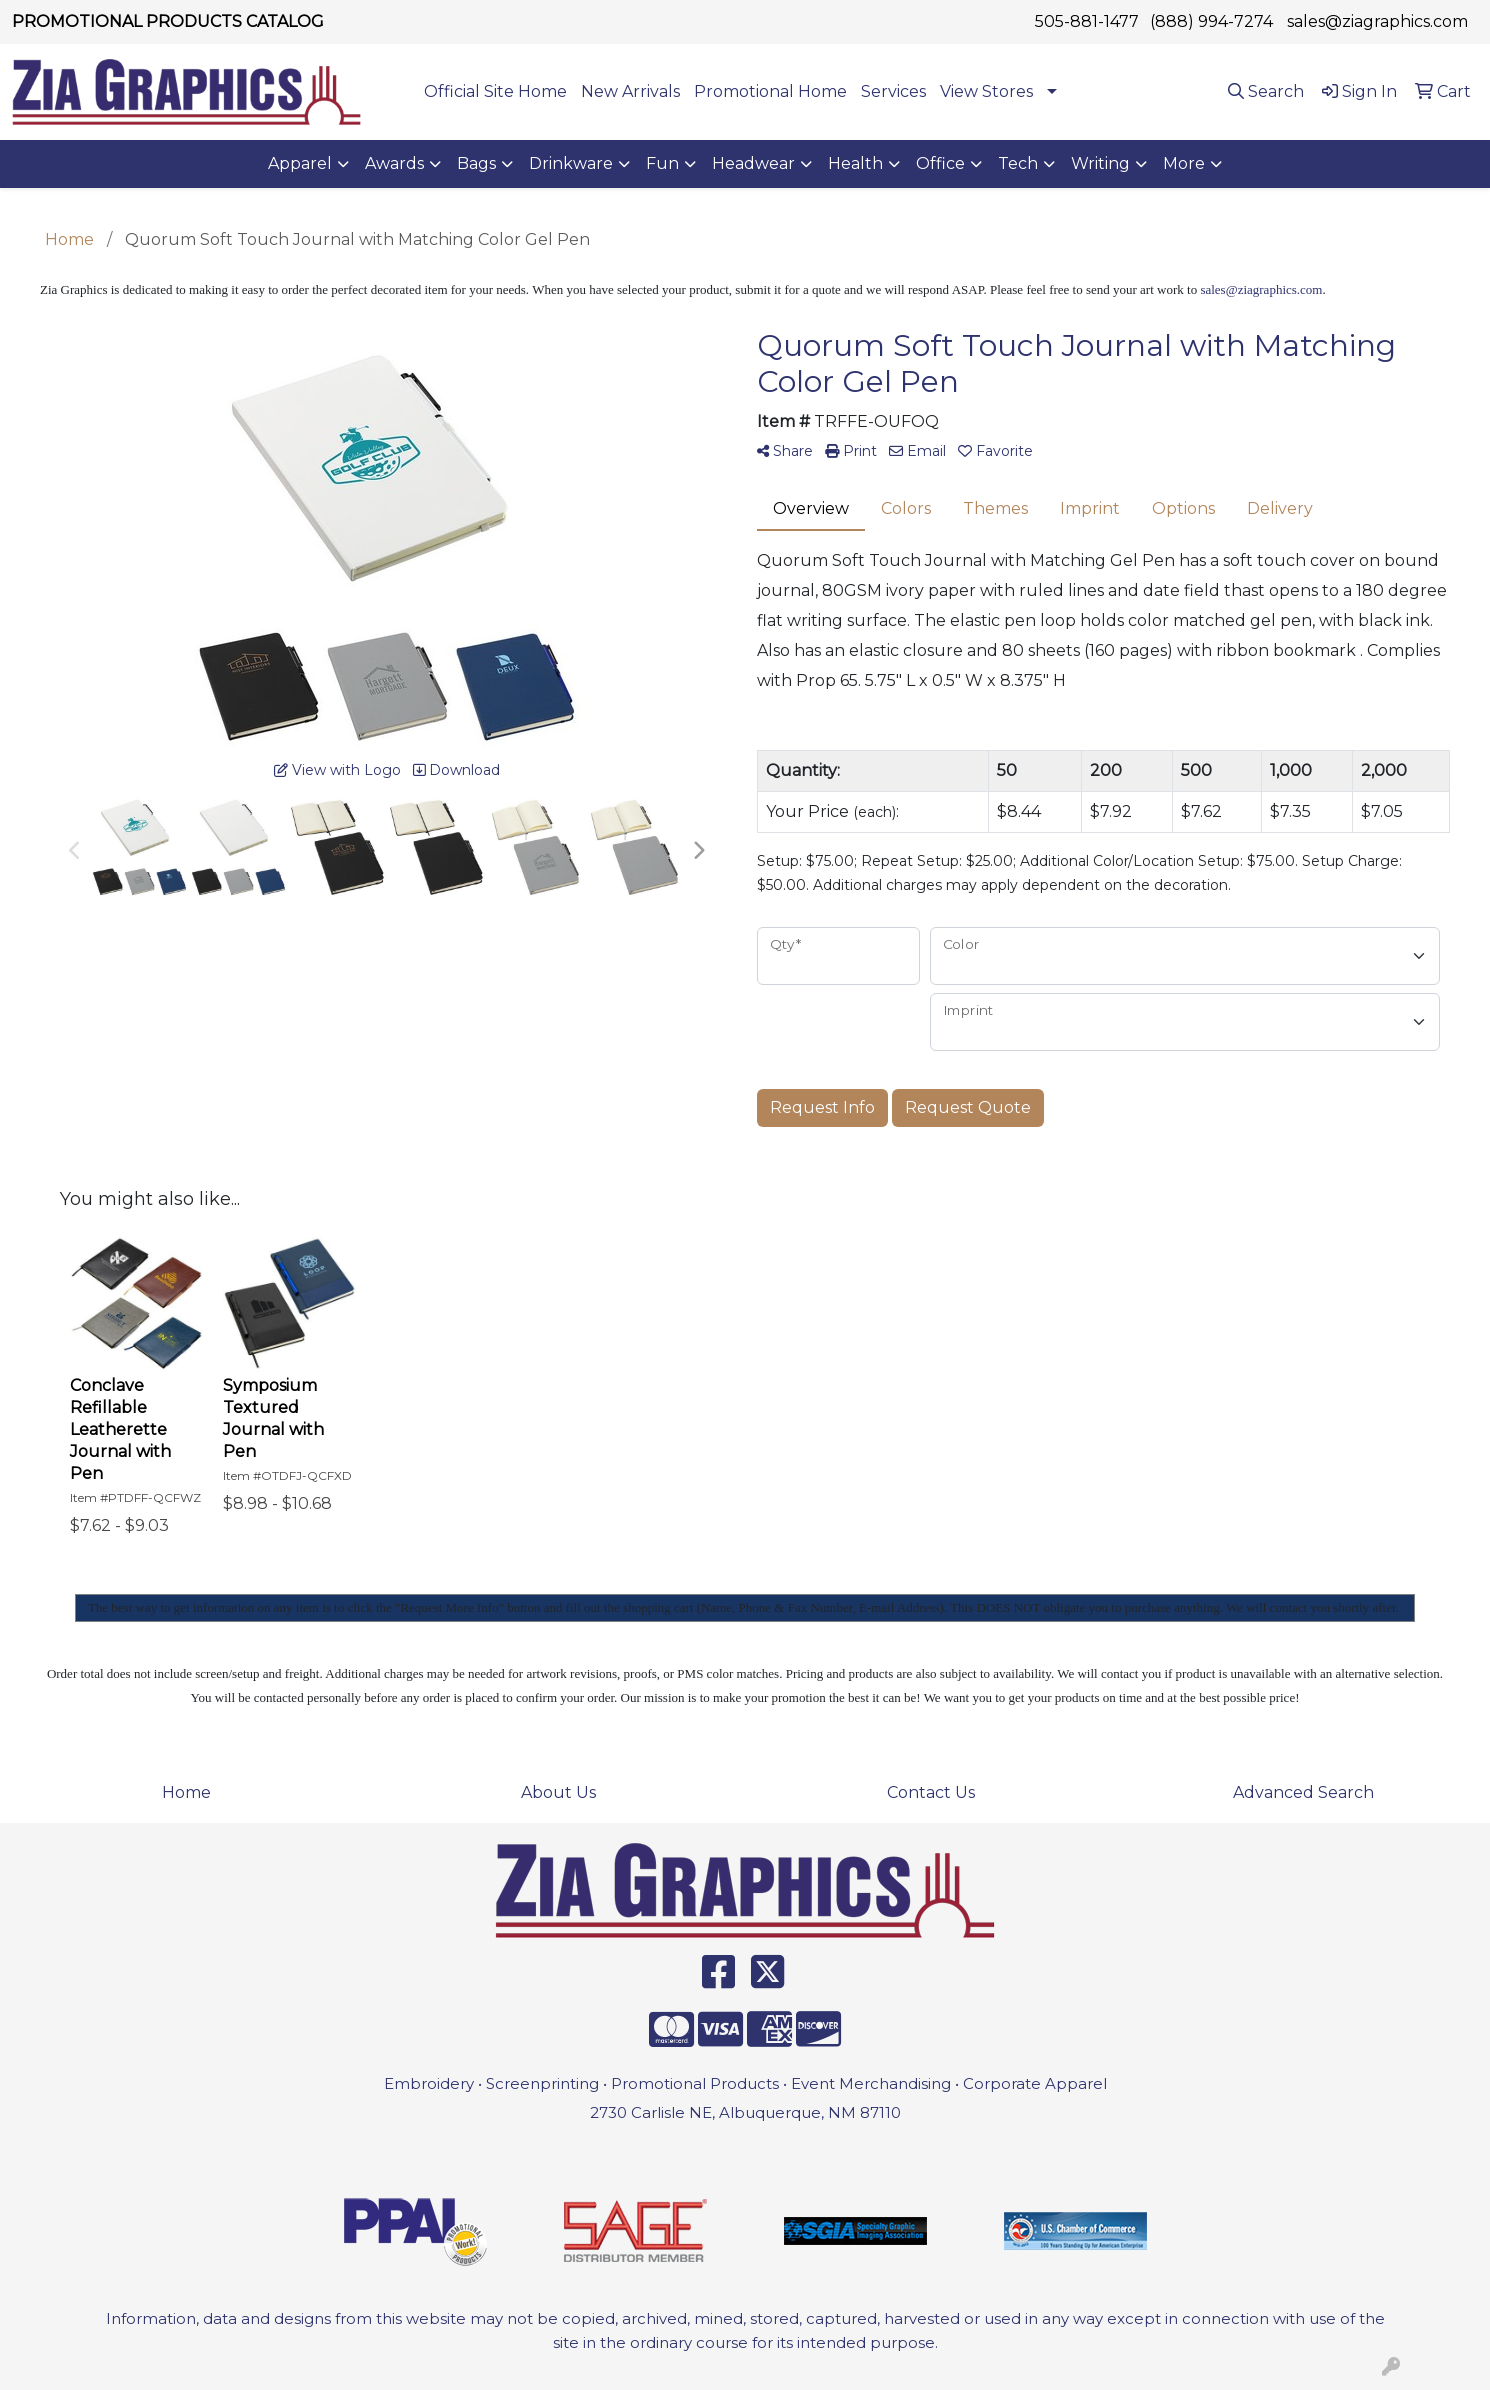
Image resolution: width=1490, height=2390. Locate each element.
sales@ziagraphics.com (1377, 21)
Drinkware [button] (571, 163)
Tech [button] (1018, 163)
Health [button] (855, 163)
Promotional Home (770, 91)
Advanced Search (1303, 1792)
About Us (558, 1792)
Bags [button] (476, 163)
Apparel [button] (300, 163)
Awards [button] (394, 163)
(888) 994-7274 (1211, 21)
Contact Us (931, 1792)
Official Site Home (495, 91)
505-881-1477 (1087, 21)
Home (186, 1792)
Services (893, 91)
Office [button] (940, 163)
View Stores (986, 91)
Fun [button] (662, 163)
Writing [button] (1100, 163)
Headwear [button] (753, 163)
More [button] (1184, 163)
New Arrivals (630, 91)
